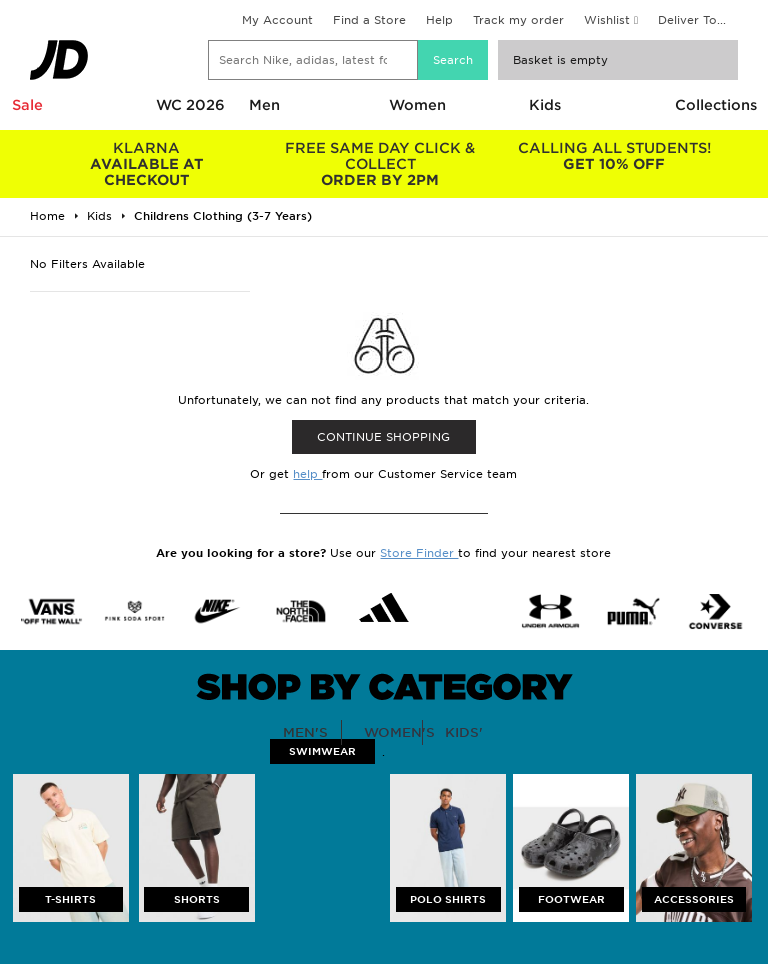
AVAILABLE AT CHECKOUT (147, 164)
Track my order (518, 20)
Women (417, 105)
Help (439, 20)
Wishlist (607, 20)
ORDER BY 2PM (381, 164)
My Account (277, 20)
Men (264, 105)
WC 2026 (190, 105)
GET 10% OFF (614, 156)
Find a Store (369, 20)
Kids (545, 105)
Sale (27, 105)
